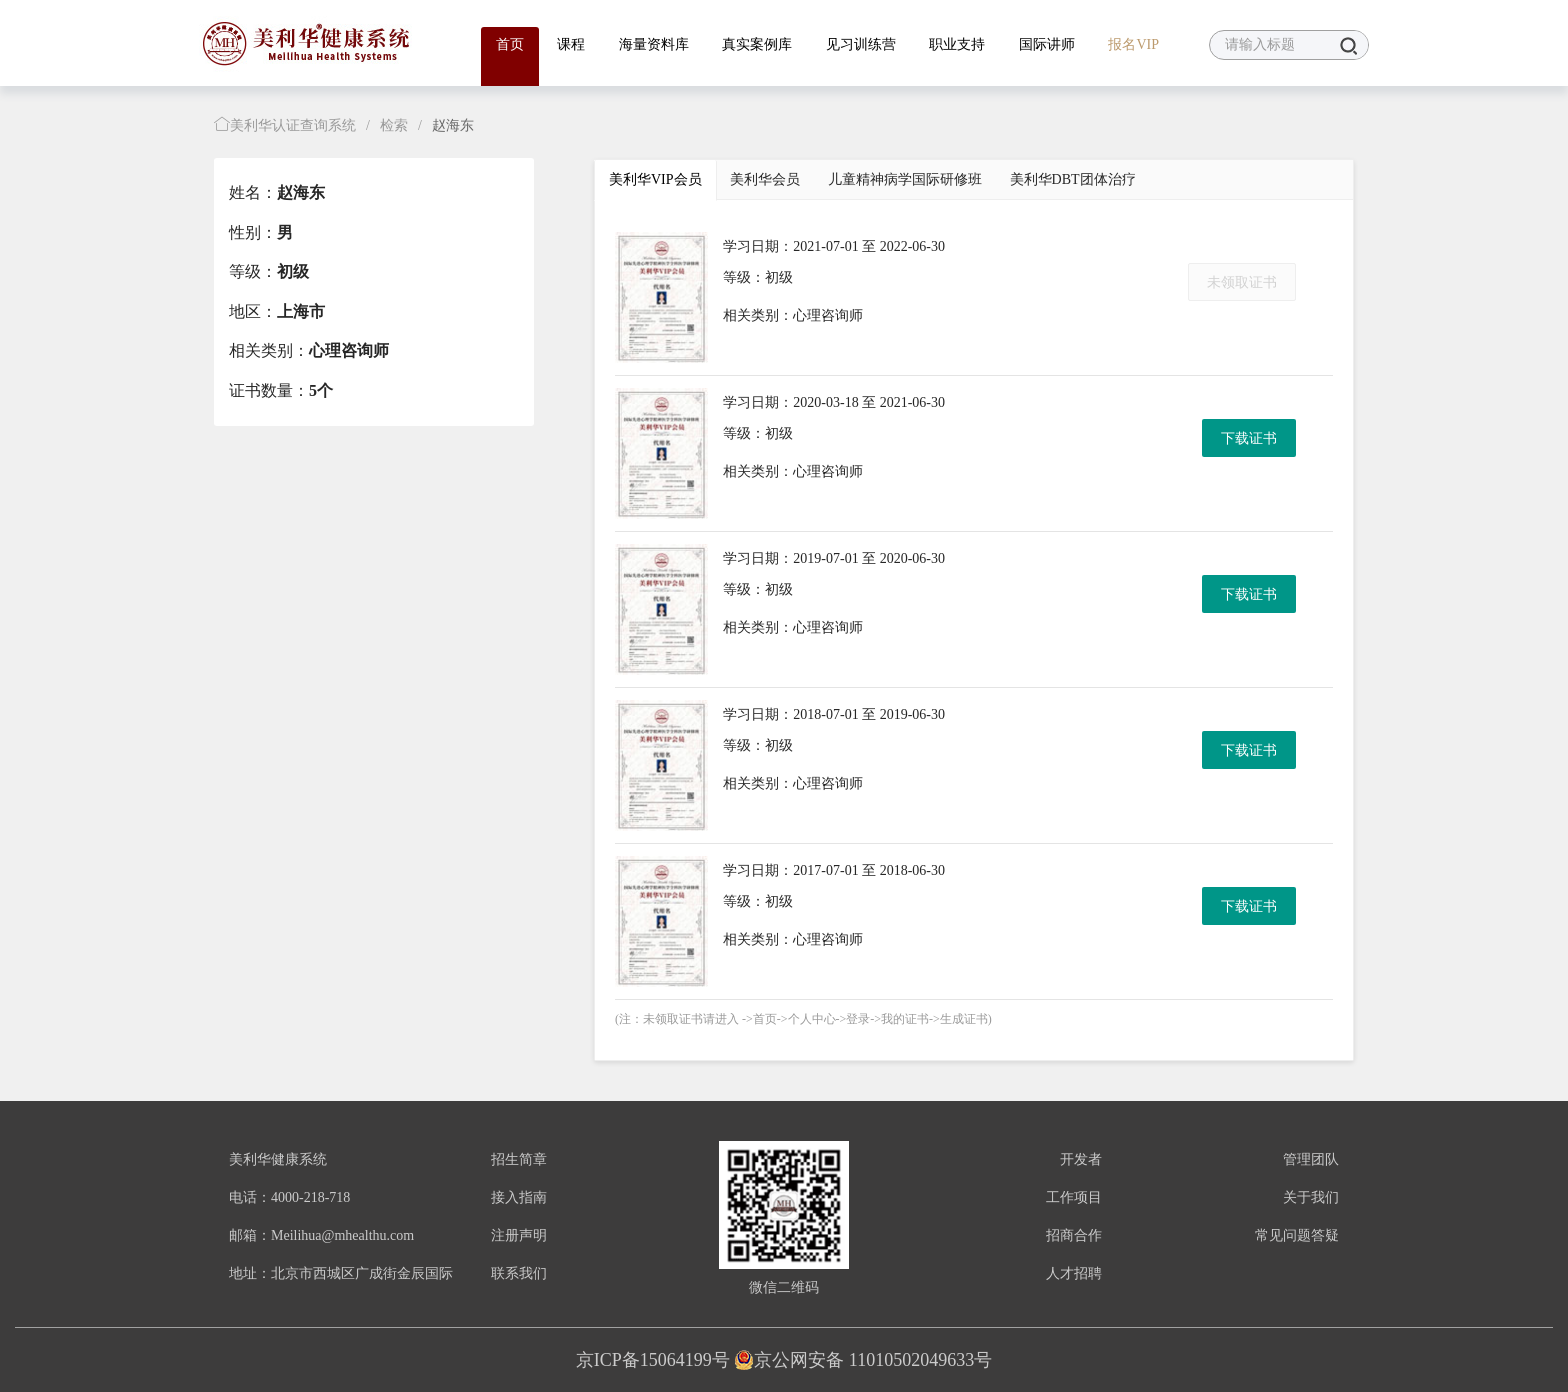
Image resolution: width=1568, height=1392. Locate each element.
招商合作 (1074, 1235)
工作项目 (1074, 1197)
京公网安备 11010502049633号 (863, 1360)
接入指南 (519, 1197)
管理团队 (1311, 1159)
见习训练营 (861, 44)
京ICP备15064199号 (653, 1360)
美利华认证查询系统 (285, 125)
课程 (571, 44)
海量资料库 (654, 44)
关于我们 (1311, 1197)
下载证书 (1249, 438)
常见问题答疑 (1297, 1235)
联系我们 (519, 1273)
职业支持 (957, 44)
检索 (394, 125)
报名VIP (1133, 44)
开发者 (1081, 1159)
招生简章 (519, 1159)
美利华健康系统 (278, 1159)
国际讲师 (1047, 44)
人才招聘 (1074, 1273)
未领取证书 (1242, 282)
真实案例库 (757, 44)
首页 (510, 44)
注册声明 (519, 1235)
